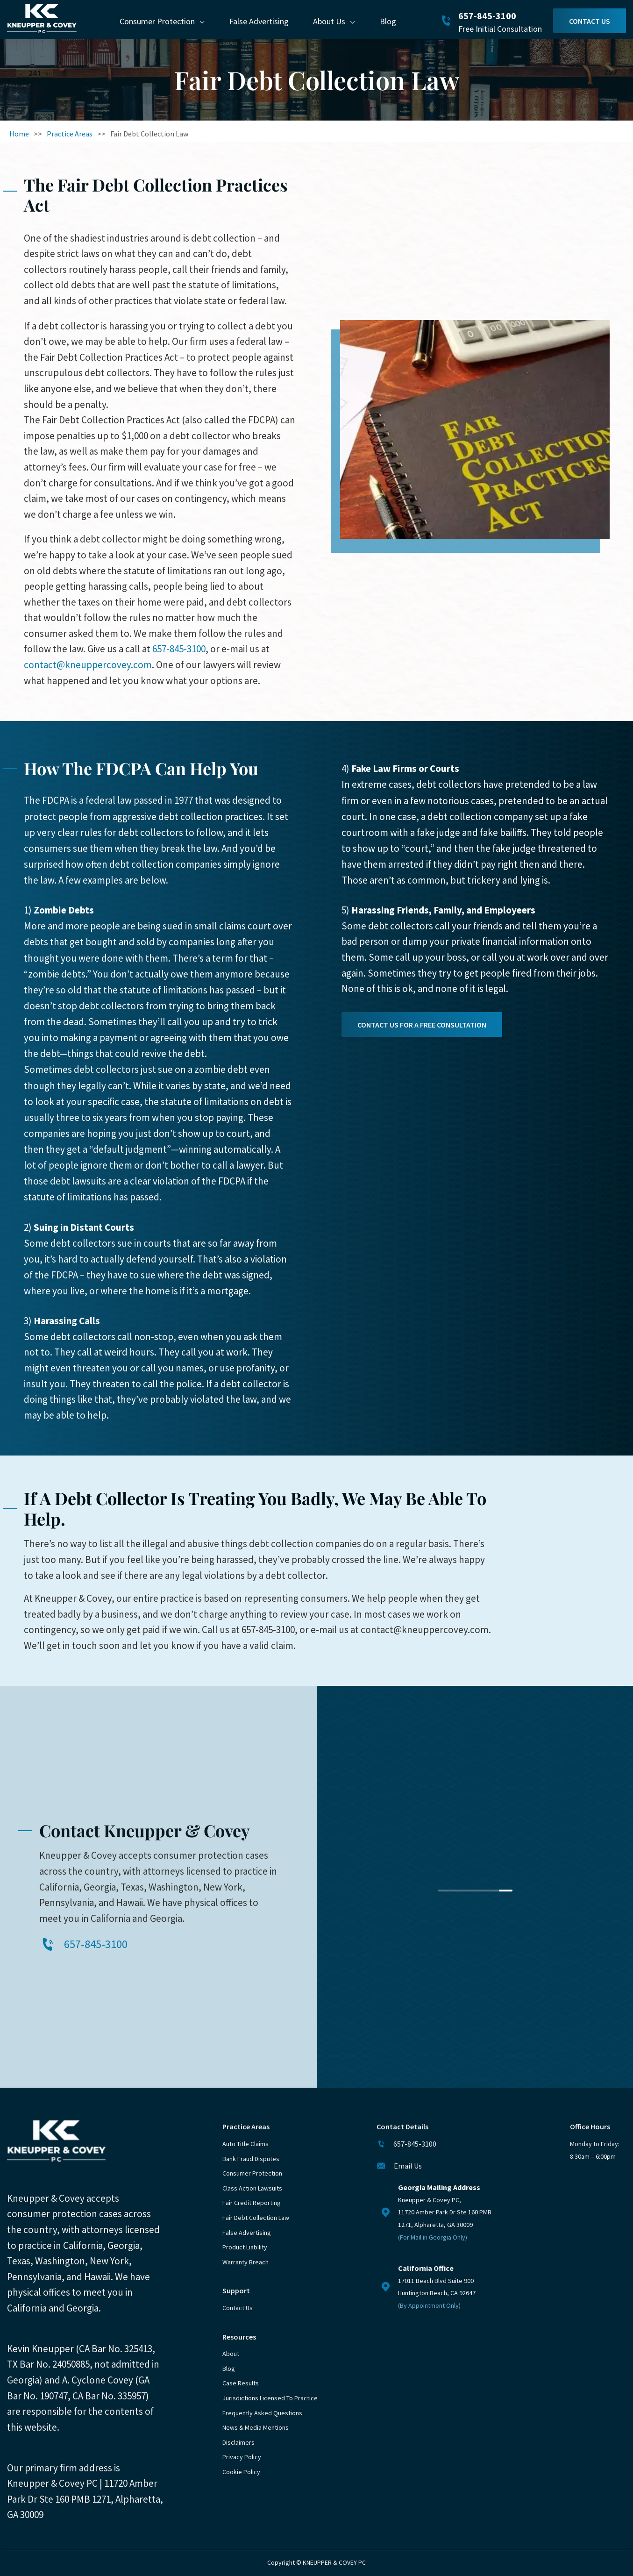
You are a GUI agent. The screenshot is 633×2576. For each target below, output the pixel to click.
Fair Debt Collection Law (255, 2217)
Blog (388, 21)
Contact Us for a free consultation (421, 1024)
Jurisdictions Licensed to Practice (270, 2398)
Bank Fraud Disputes (250, 2159)
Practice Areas (69, 133)
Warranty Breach (245, 2262)
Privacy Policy (241, 2457)
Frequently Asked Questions (262, 2413)
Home (19, 133)
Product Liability (244, 2247)
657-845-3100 (487, 15)
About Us (329, 21)
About (230, 2353)
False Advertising (259, 21)
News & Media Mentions (255, 2427)
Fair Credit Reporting (251, 2202)
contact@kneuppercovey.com (88, 664)
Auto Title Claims (245, 2144)
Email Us (408, 2165)
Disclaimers (238, 2442)
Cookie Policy (241, 2472)
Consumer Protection (157, 21)
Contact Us (589, 21)
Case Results (240, 2383)
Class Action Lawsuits (252, 2188)
